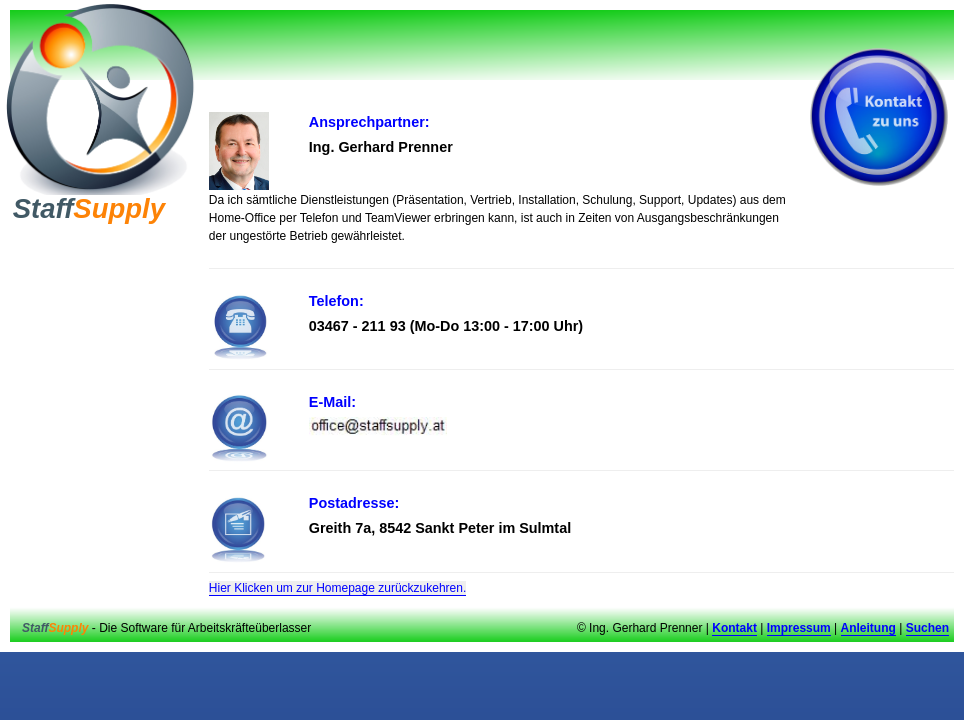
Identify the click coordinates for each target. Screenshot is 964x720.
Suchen (927, 628)
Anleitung (868, 628)
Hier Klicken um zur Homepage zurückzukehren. (337, 588)
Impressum (799, 628)
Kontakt (734, 628)
